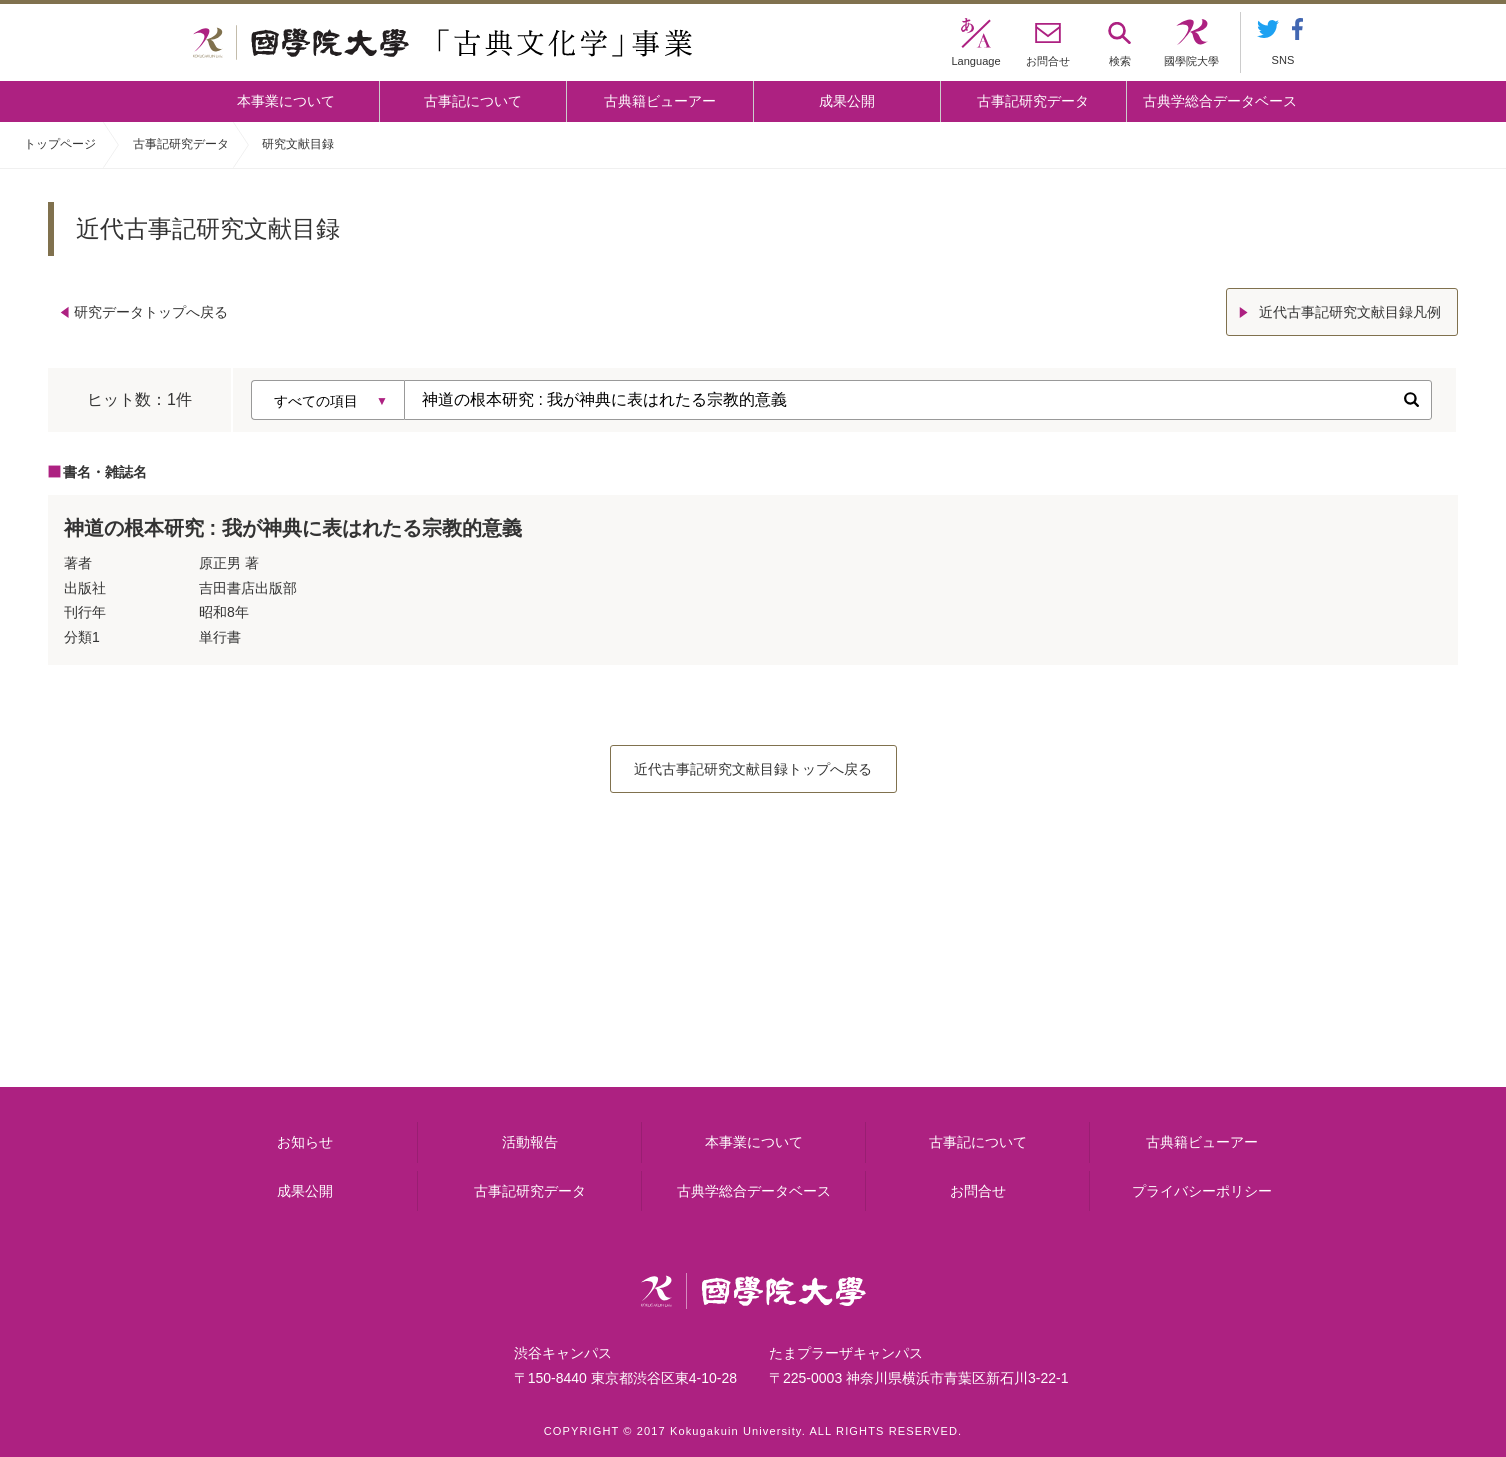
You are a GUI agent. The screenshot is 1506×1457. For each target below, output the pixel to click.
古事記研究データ (1033, 101)
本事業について (286, 101)
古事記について (473, 101)
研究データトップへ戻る (151, 312)
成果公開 (847, 101)
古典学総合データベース (1220, 101)
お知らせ (305, 1142)
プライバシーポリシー (1202, 1191)
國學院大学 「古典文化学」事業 (442, 43)
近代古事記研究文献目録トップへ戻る (753, 769)
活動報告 (530, 1142)
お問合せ (978, 1191)
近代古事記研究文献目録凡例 (1350, 312)
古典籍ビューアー (660, 101)
